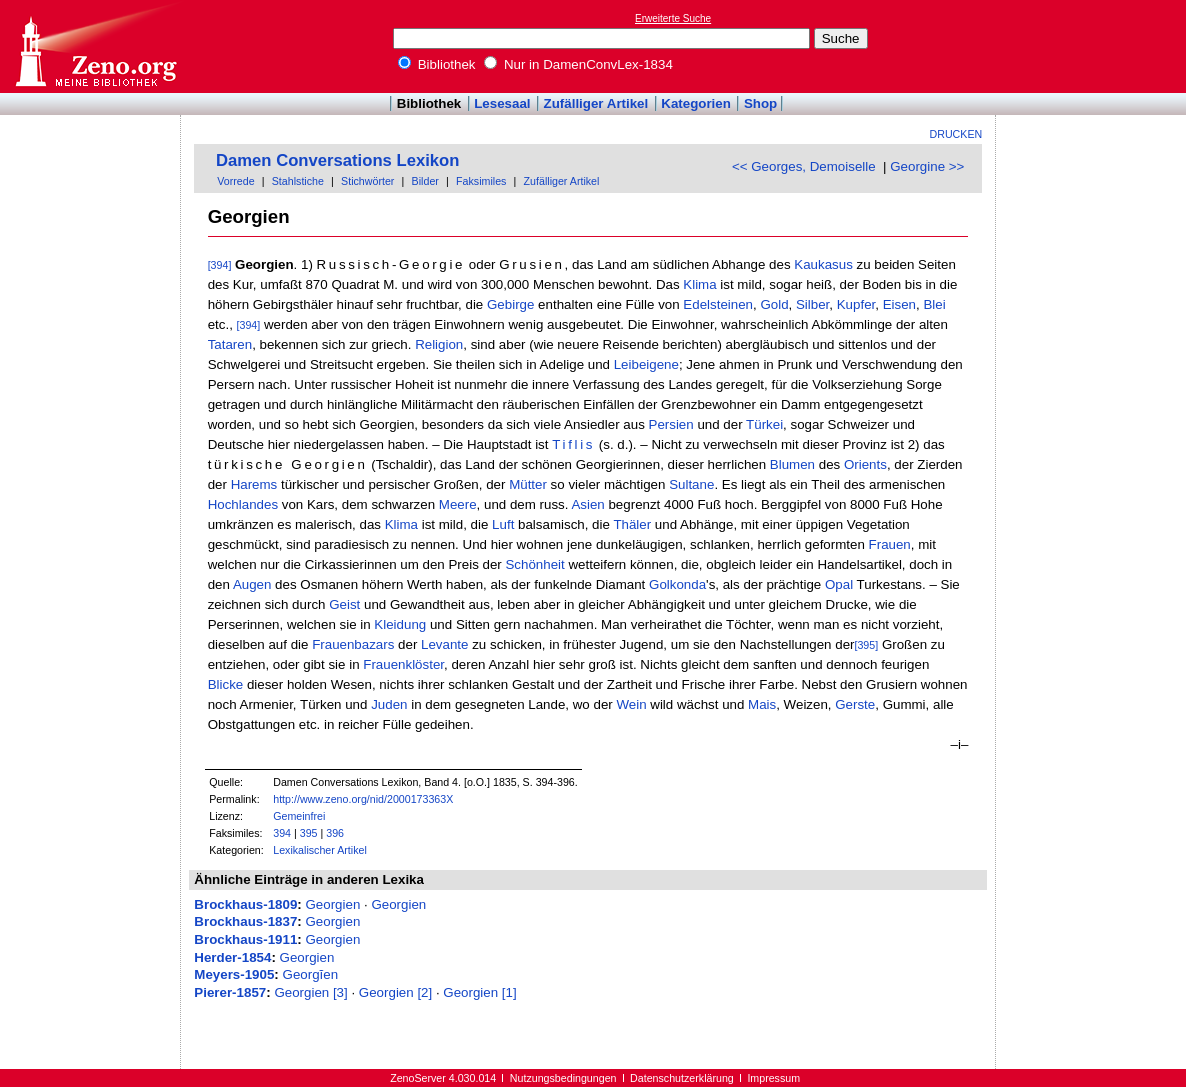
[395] (866, 645)
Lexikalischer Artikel (320, 850)
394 (282, 833)
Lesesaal (502, 103)
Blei (934, 304)
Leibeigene (646, 364)
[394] (220, 265)
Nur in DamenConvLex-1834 (578, 64)
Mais (762, 704)
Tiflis (573, 444)
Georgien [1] (479, 992)
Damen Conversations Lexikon (337, 160)
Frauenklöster (403, 664)
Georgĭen (311, 974)
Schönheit (534, 564)
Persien (671, 424)
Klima (699, 284)
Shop (760, 103)
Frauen (890, 544)
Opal (839, 584)
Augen (252, 584)
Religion (439, 344)
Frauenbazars (353, 644)
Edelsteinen (718, 304)
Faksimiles (481, 181)
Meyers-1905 (234, 974)
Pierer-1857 (230, 992)
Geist (344, 604)
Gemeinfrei (299, 816)
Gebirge (510, 304)
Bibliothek (437, 64)
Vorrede (235, 181)
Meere (458, 504)
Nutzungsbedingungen (563, 1078)
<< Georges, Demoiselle (804, 166)
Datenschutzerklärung (682, 1078)
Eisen (899, 304)
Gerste (855, 704)
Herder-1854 (232, 957)
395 (309, 833)
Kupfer (856, 304)
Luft (503, 524)
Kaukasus (823, 264)
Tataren (230, 344)
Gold (774, 304)
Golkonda (677, 584)
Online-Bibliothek (95, 46)
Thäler (632, 524)
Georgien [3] (310, 992)
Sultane (691, 484)
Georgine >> (927, 166)
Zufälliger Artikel (596, 103)
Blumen (792, 464)
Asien (587, 504)
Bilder (425, 181)
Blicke (226, 684)
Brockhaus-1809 (245, 904)
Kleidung (400, 624)
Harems (254, 484)
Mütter (528, 484)
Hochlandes (243, 504)
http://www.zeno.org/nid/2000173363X (363, 799)
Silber (812, 304)
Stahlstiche (298, 181)
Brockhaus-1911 (245, 939)
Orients (865, 464)
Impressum (773, 1078)
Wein (631, 704)
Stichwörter (367, 181)
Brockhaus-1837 (245, 921)
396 (335, 833)
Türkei (764, 424)
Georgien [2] (395, 992)
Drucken (956, 134)
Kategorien (696, 103)
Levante (444, 644)
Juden (389, 704)
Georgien (332, 904)
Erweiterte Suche (673, 18)
